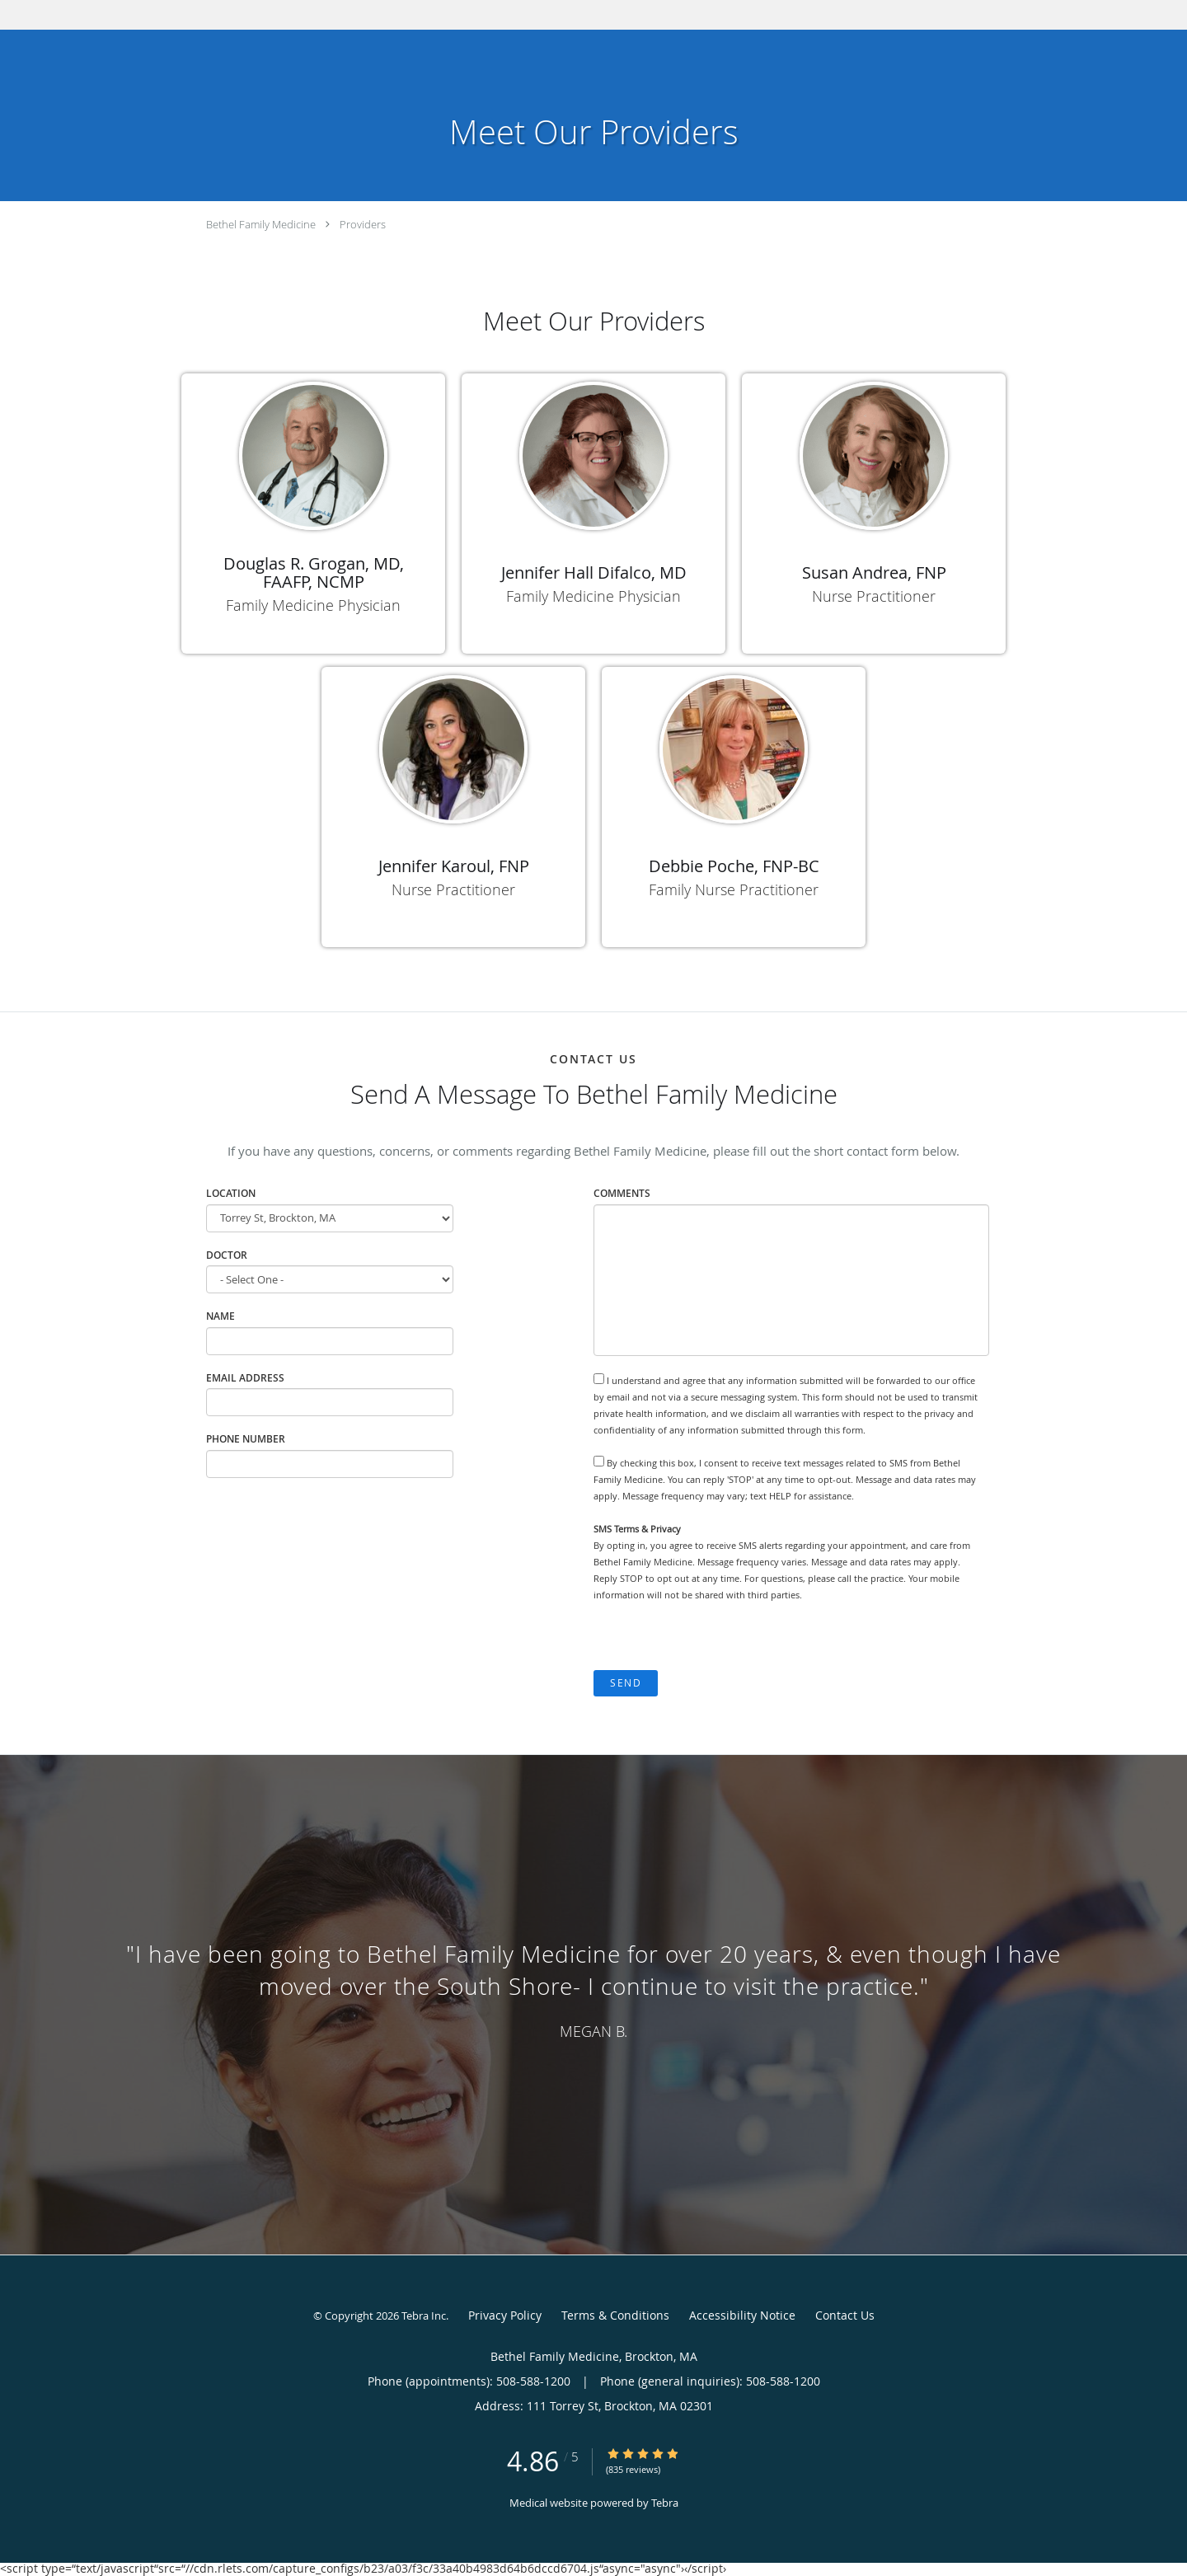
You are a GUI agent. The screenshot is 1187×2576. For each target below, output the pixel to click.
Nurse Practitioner (874, 596)
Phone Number (245, 1439)
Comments (622, 1193)
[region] (593, 1988)
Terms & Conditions (615, 2315)
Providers (363, 224)
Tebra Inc (423, 2315)
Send (625, 1683)
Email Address (245, 1378)
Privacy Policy (505, 2315)
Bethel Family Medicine (261, 224)
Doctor (226, 1255)
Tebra (664, 2502)
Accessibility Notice (742, 2315)
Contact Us (845, 2315)
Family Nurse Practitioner (734, 889)
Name (220, 1316)
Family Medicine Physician (313, 605)
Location (231, 1193)
